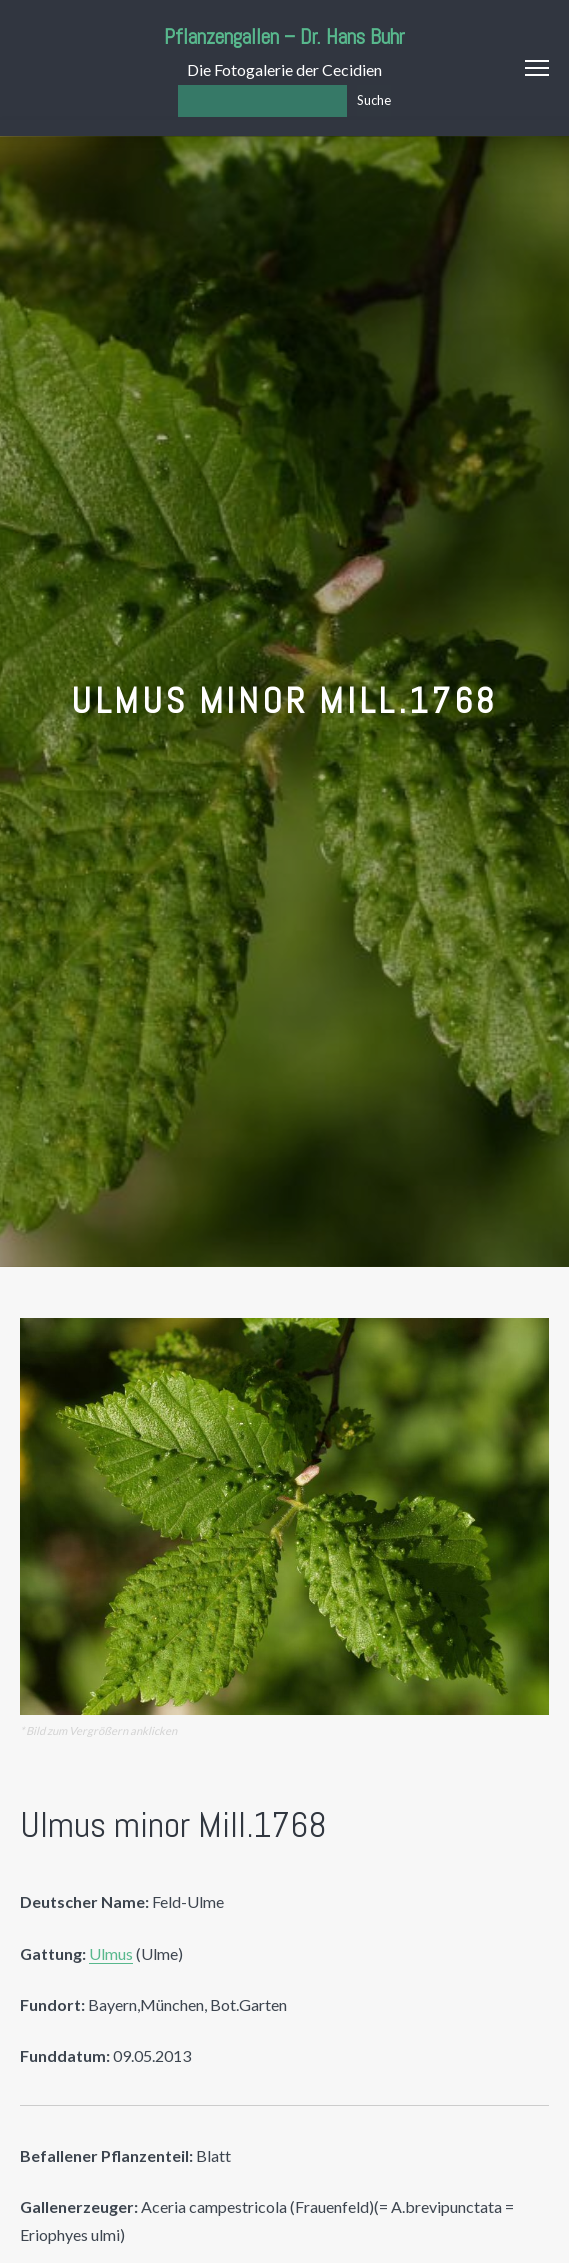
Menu (537, 68)
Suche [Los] (374, 100)
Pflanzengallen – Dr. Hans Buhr (284, 36)
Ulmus (111, 1953)
